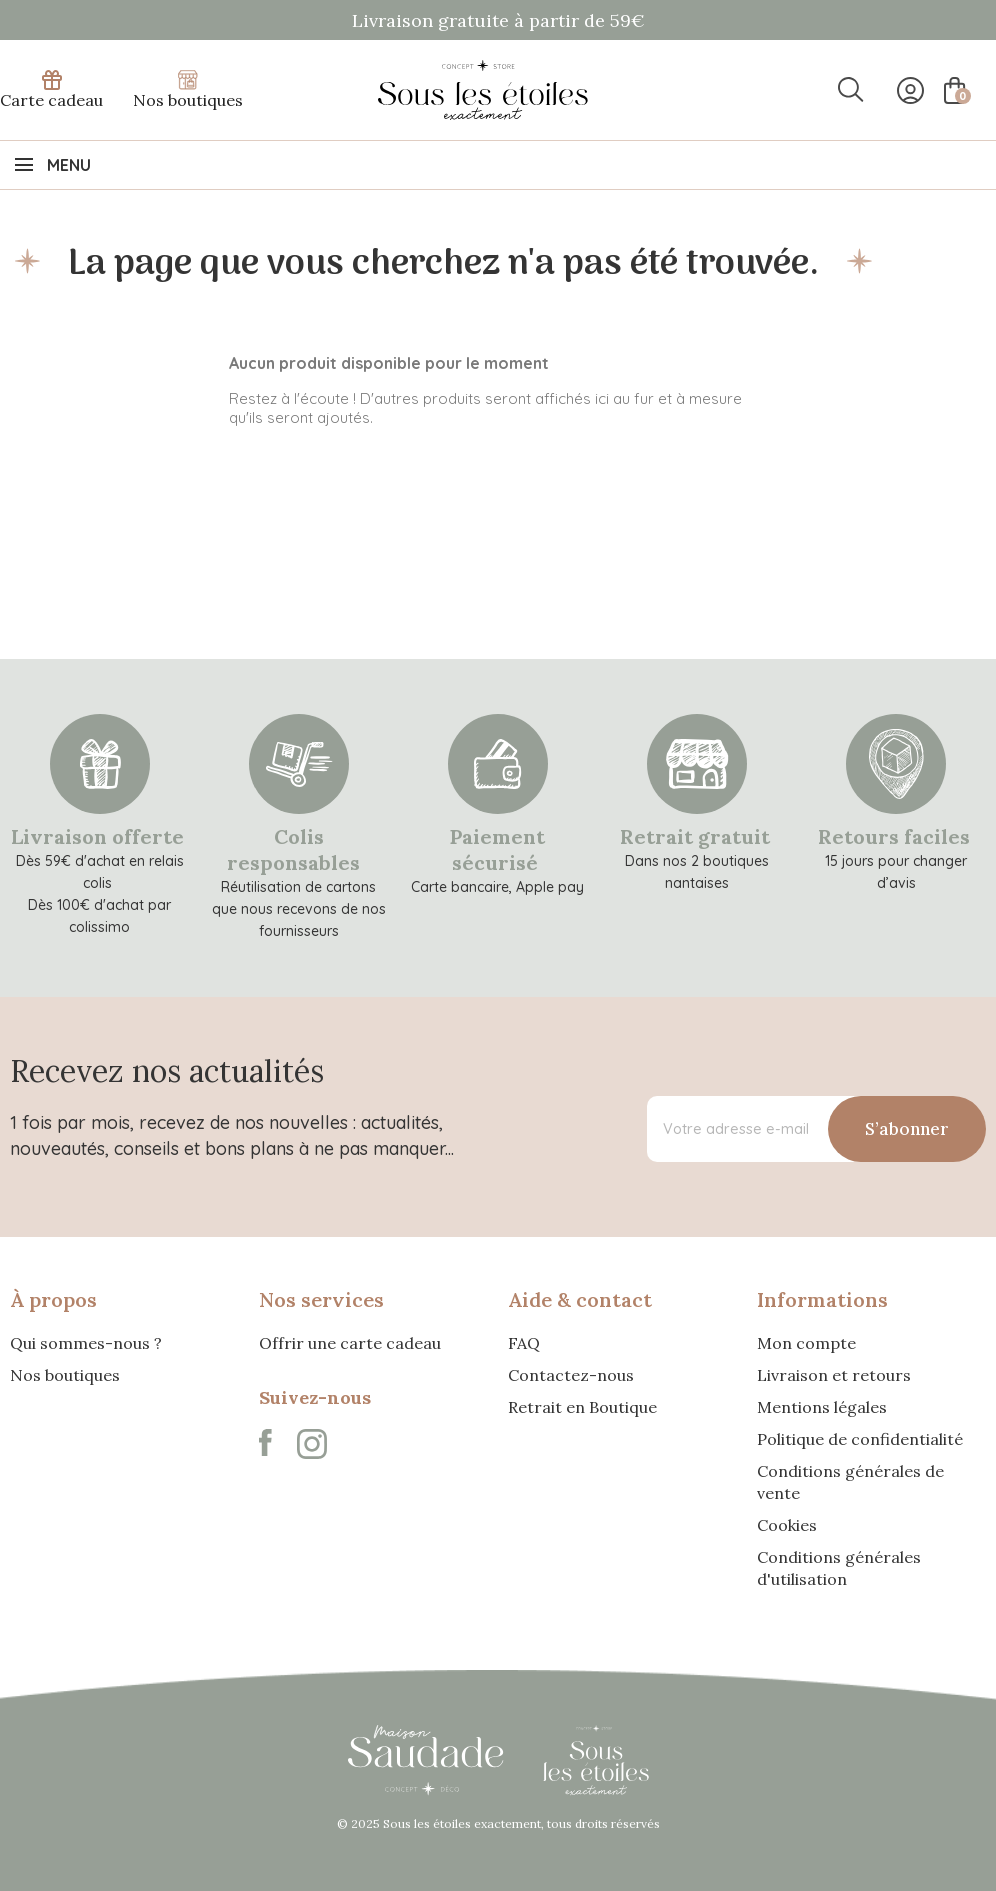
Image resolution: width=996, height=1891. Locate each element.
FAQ (524, 1343)
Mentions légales (822, 1407)
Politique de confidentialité (860, 1439)
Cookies (787, 1525)
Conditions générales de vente (850, 1482)
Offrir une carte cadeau (350, 1343)
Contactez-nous (571, 1375)
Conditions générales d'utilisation (839, 1568)
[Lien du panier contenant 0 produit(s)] (952, 90)
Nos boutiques (188, 90)
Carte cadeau (51, 90)
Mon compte (806, 1343)
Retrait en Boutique (582, 1407)
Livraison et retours (834, 1375)
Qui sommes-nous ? (86, 1343)
